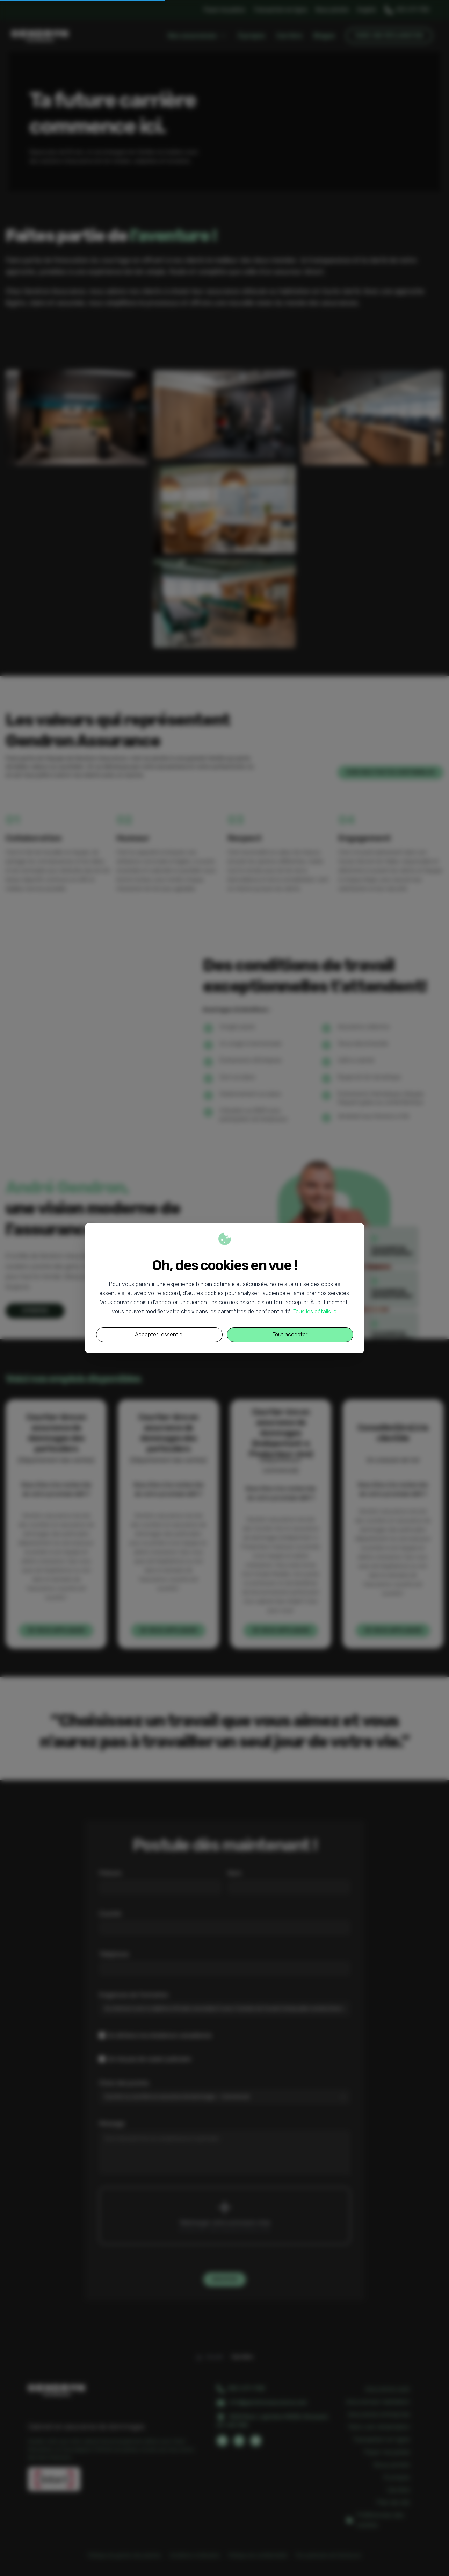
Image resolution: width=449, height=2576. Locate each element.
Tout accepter (290, 1334)
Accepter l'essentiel (159, 1334)
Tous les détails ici (315, 1311)
